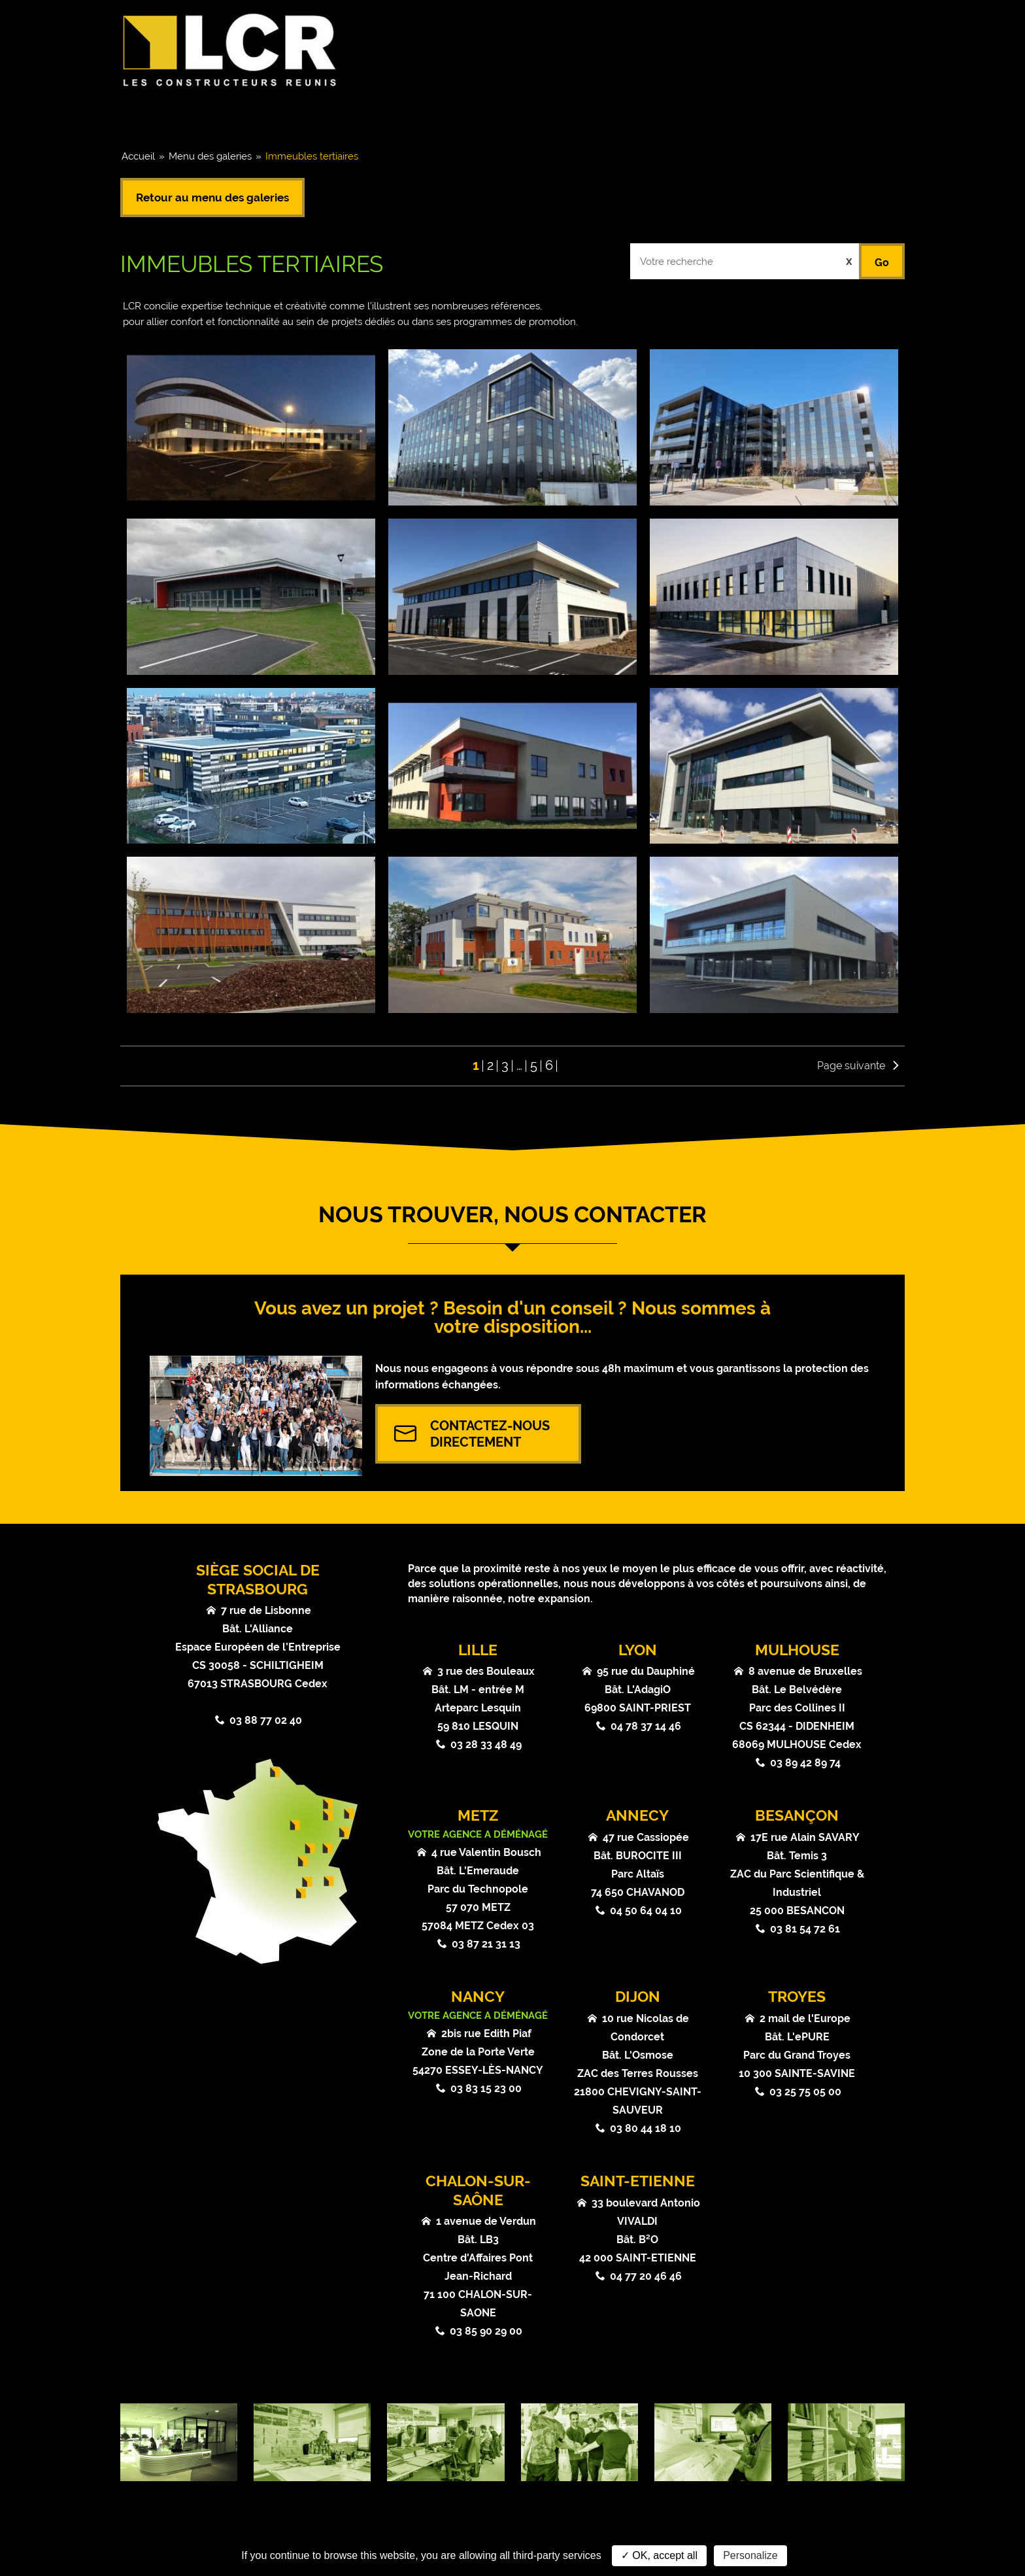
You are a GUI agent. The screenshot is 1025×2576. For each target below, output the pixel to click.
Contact (857, 116)
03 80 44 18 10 (645, 2128)
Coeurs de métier (371, 116)
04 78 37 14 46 (646, 1726)
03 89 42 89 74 (805, 1763)
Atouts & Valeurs (736, 116)
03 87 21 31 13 (486, 1944)
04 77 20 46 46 (646, 2276)
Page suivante (851, 1065)
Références (499, 116)
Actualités (610, 116)
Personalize (750, 2555)
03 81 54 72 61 (805, 1929)
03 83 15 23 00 (486, 2088)
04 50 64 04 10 (646, 1910)
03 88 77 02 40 (265, 1720)
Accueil (138, 156)
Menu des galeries (210, 156)
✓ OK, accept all (659, 2555)
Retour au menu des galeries (212, 197)
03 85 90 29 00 (486, 2331)
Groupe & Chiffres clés (210, 116)
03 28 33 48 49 (486, 1744)
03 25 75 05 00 (805, 2092)
